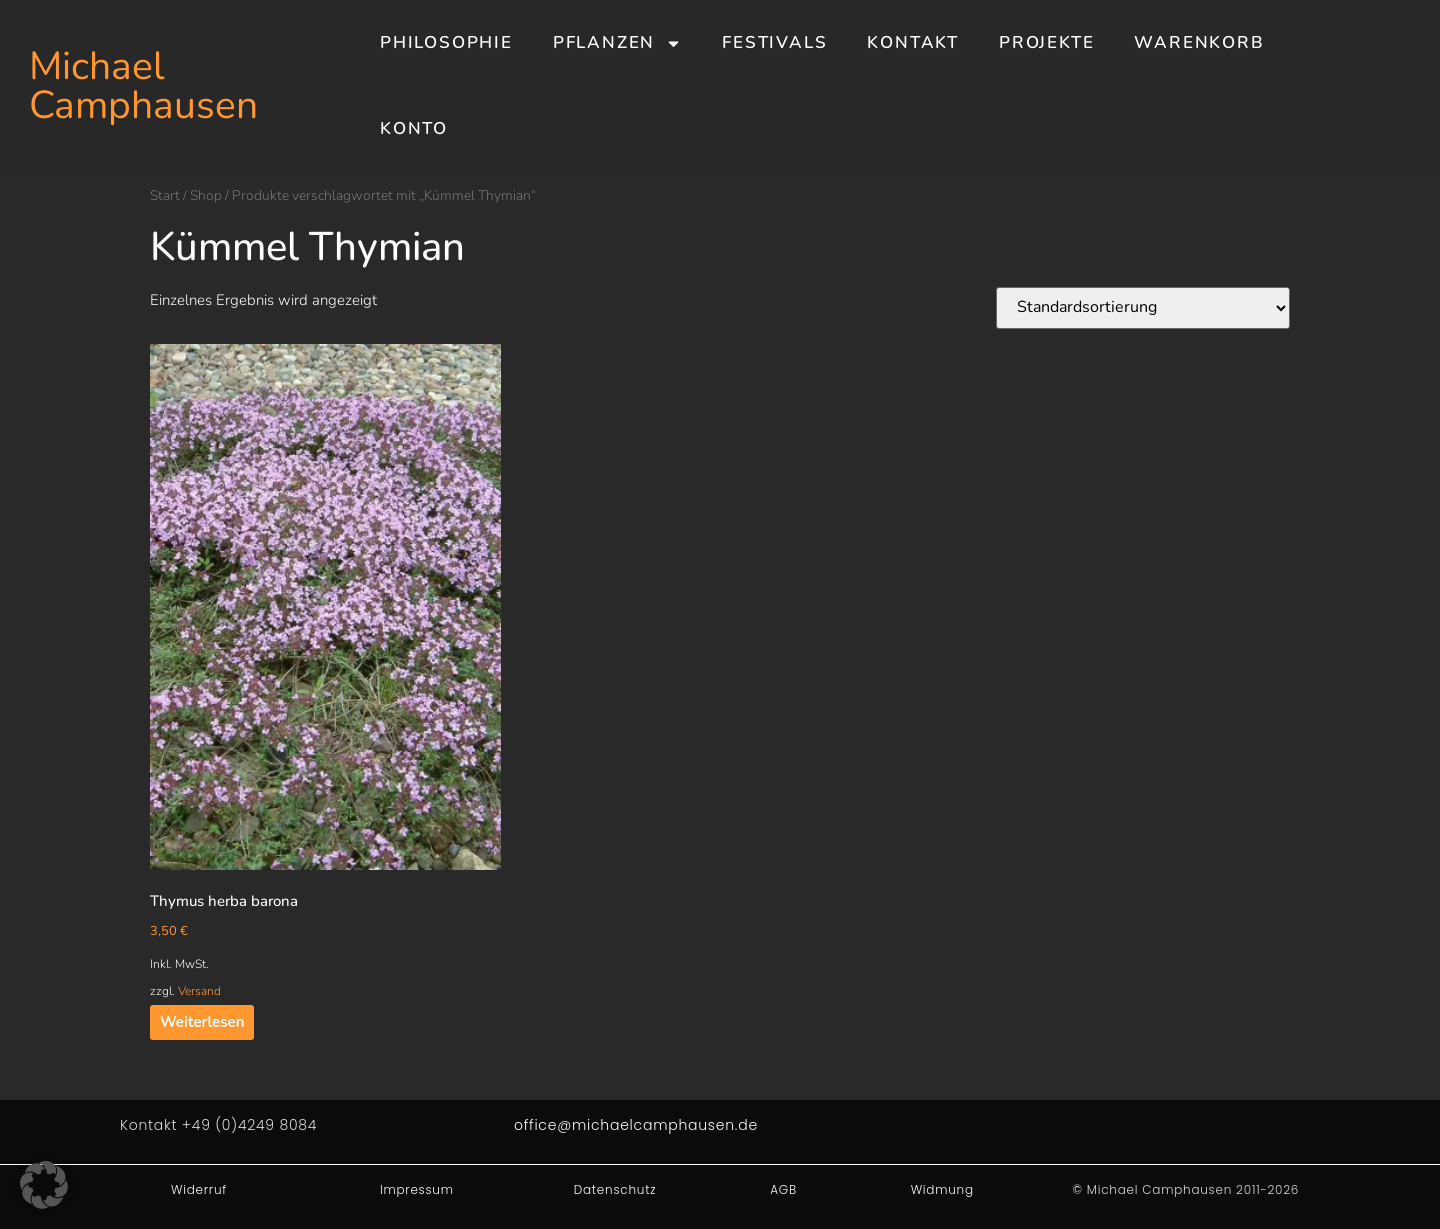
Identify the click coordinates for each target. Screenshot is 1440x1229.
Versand (199, 991)
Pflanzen (617, 43)
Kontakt (913, 42)
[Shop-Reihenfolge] (1143, 308)
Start (165, 195)
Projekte (1046, 42)
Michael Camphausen (143, 86)
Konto (414, 128)
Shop (206, 195)
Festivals (774, 42)
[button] (44, 1185)
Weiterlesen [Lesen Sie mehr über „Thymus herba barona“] (202, 1022)
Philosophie (446, 42)
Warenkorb (1199, 42)
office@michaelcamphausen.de (636, 1125)
